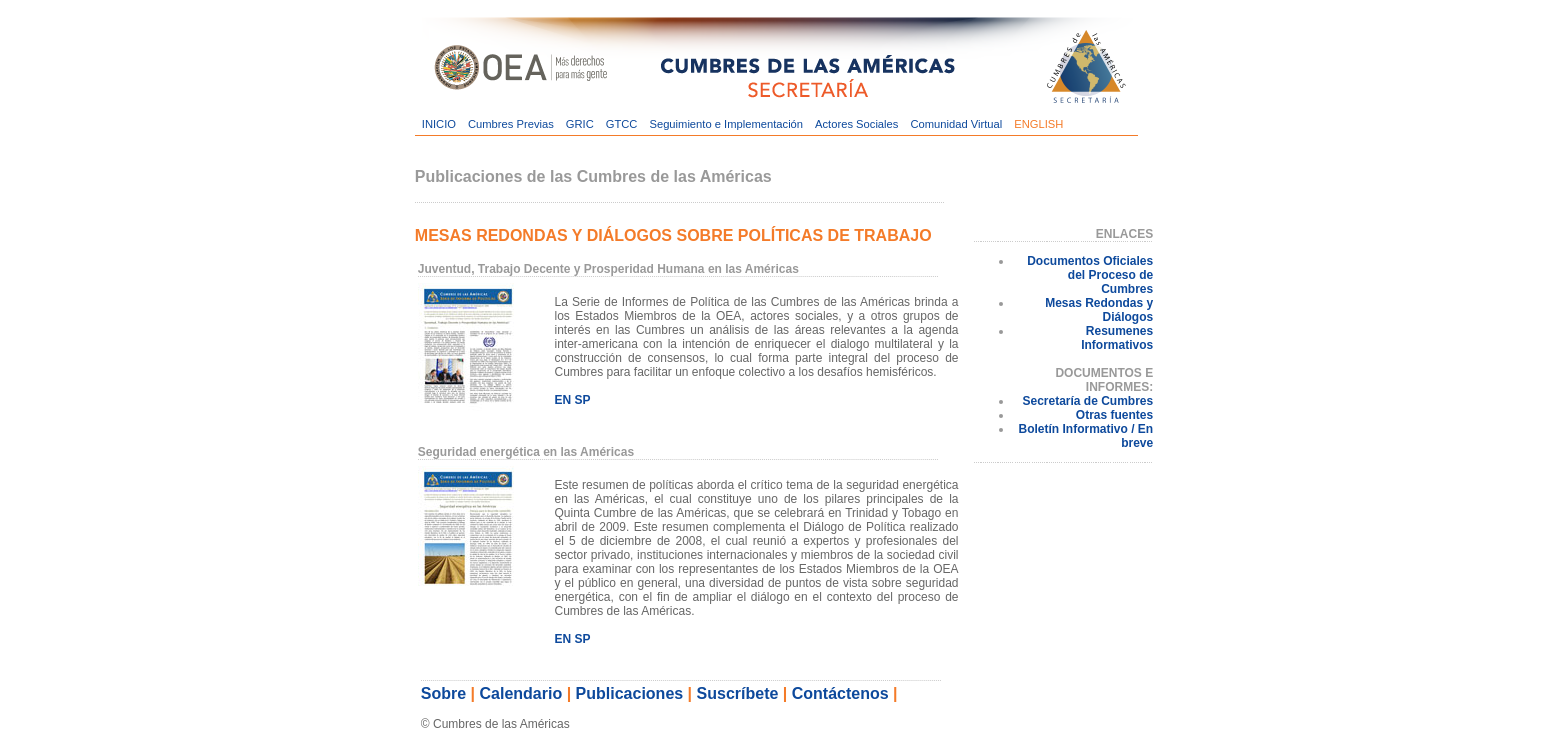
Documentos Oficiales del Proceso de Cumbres (1090, 275)
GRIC (580, 124)
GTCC (622, 124)
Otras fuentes (1114, 415)
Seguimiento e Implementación (726, 124)
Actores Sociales (856, 124)
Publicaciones (630, 693)
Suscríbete (738, 693)
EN (562, 400)
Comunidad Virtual (956, 124)
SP (582, 400)
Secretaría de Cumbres (1087, 401)
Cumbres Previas (511, 124)
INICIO (439, 124)
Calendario (521, 693)
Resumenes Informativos (1117, 338)
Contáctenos (840, 693)
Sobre (443, 693)
